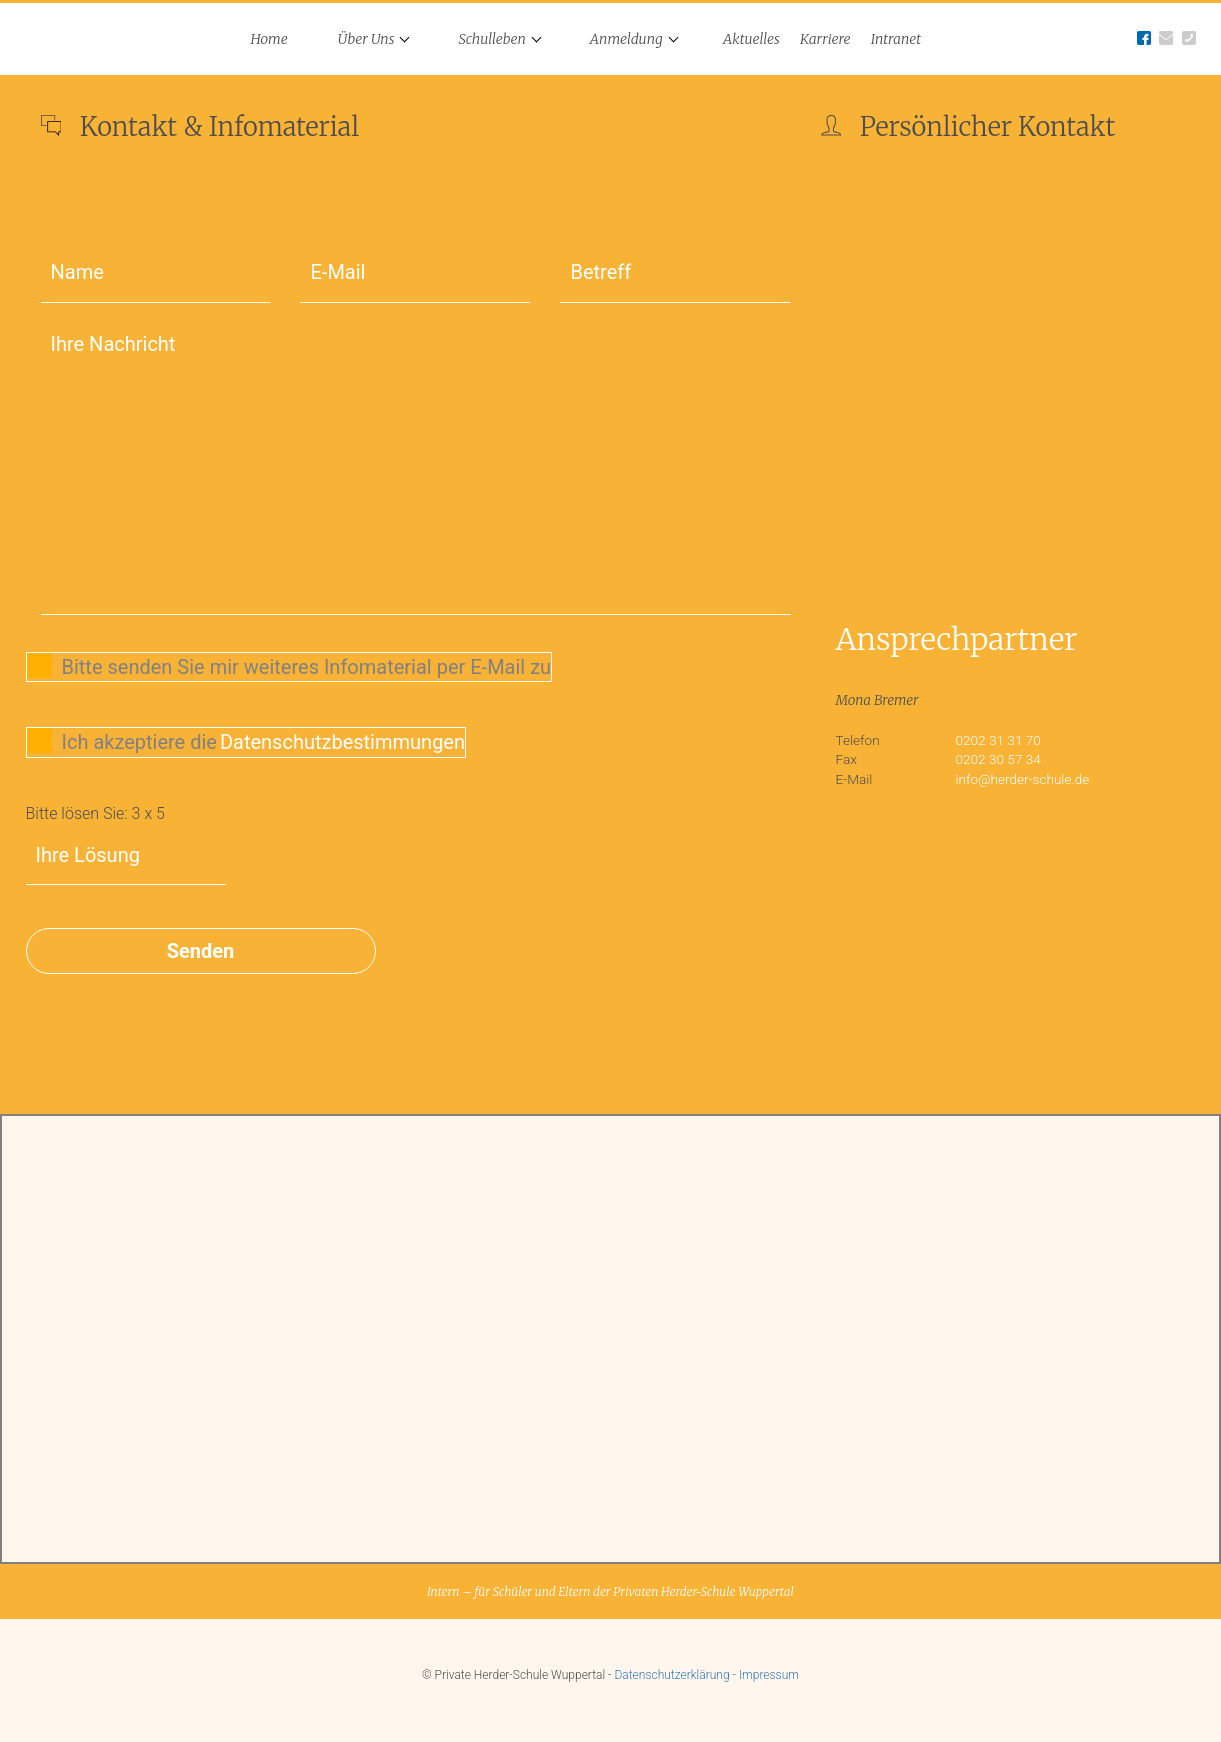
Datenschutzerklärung (671, 1675)
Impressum (769, 1675)
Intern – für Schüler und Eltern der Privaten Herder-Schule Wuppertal (610, 1591)
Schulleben (491, 39)
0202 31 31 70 (998, 740)
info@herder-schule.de (1023, 779)
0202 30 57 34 (998, 759)
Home (269, 39)
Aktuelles (751, 39)
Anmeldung (626, 39)
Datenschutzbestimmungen (342, 742)
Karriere (825, 39)
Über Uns (366, 39)
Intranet (896, 39)
